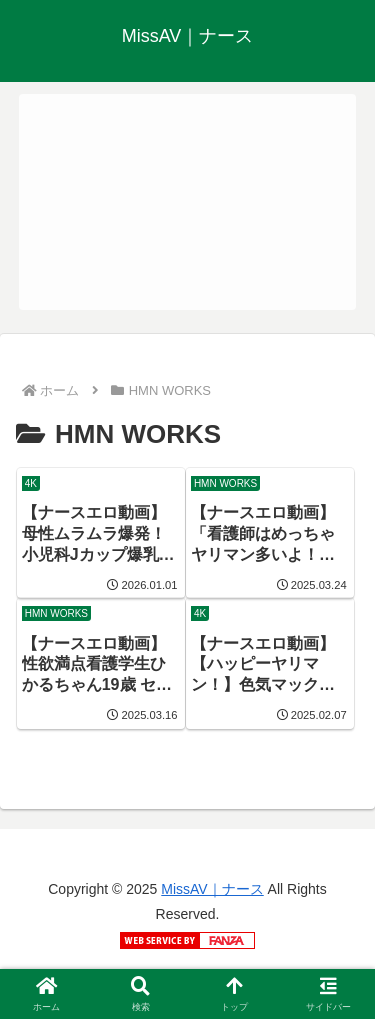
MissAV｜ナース (212, 889)
